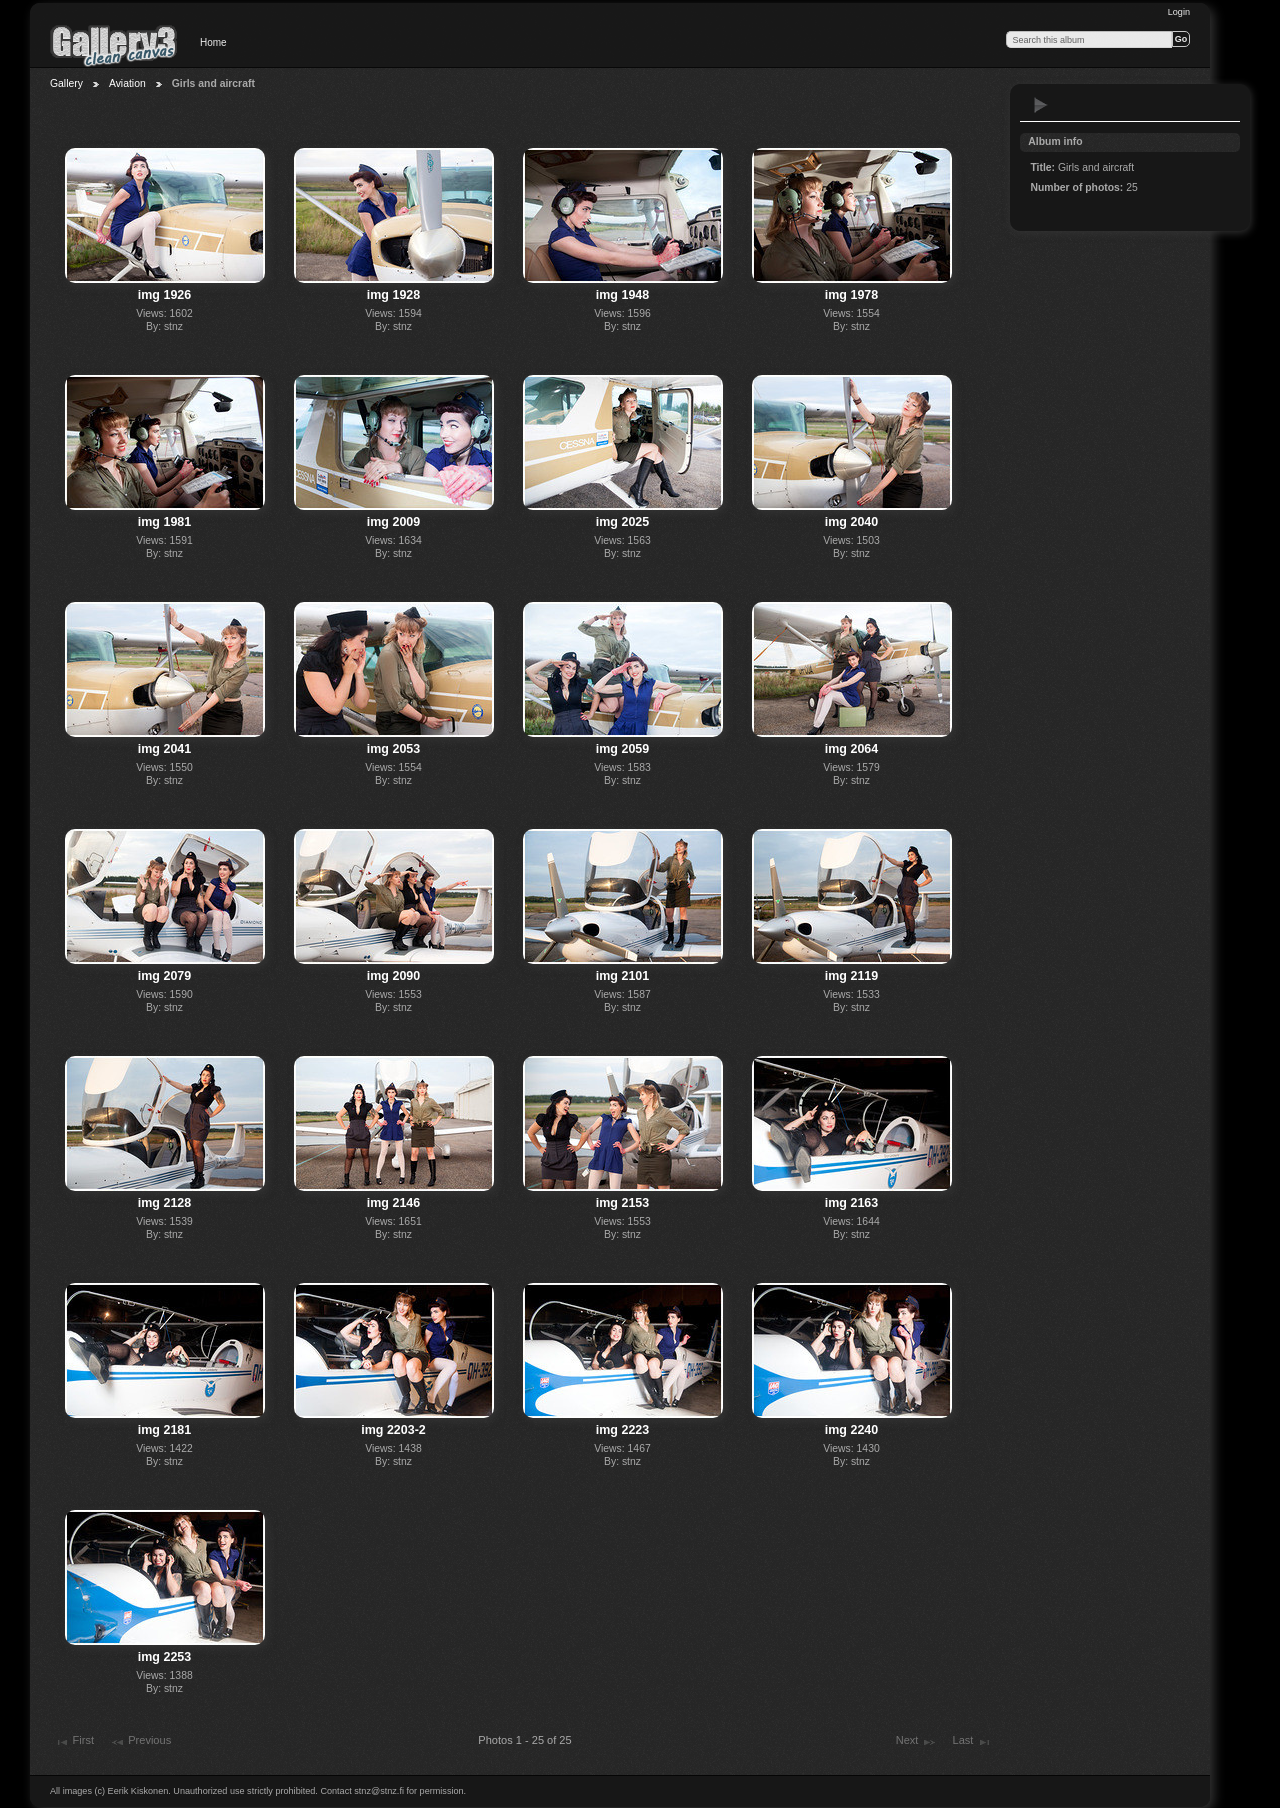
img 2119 (851, 976)
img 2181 (164, 1430)
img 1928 (393, 295)
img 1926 (164, 295)
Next (916, 1742)
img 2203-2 (393, 1430)
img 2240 (851, 1430)
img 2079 (164, 976)
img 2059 (622, 749)
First (74, 1742)
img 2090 (393, 976)
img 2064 (851, 749)
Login (1179, 12)
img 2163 (851, 1203)
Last (972, 1742)
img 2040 (851, 522)
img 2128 (164, 1203)
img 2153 (622, 1203)
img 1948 (622, 295)
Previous (140, 1742)
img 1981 (164, 522)
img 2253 (164, 1657)
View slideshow (1041, 105)
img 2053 (393, 749)
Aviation (127, 83)
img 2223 (622, 1430)
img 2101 (622, 976)
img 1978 (851, 295)
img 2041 (164, 749)
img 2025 (622, 522)
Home (213, 42)
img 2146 (393, 1203)
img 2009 (393, 522)
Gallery (66, 83)
